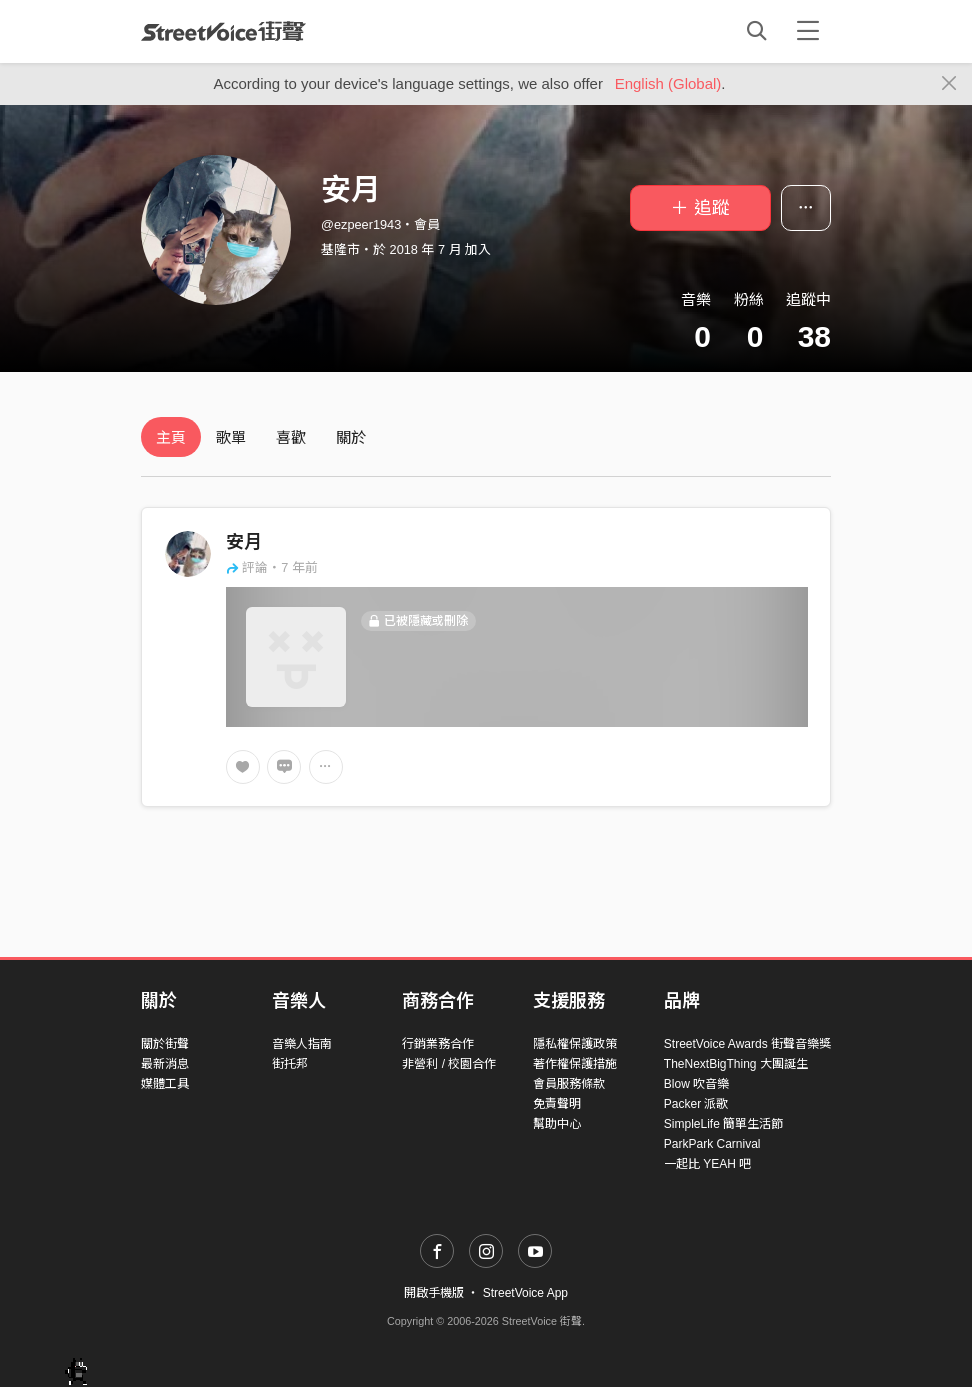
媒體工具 (165, 1084)
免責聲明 (557, 1104)
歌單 (231, 437)
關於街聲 (165, 1044)
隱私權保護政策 (575, 1044)
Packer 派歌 (696, 1104)
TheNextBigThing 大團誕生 (736, 1064)
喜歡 (291, 437)
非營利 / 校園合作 (449, 1064)
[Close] (949, 84)
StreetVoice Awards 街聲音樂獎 (747, 1044)
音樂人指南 (302, 1044)
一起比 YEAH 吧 (707, 1164)
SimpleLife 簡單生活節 (723, 1124)
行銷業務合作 (438, 1044)
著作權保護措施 (575, 1064)
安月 (244, 542)
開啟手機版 (434, 1293)
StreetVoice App (525, 1293)
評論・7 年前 (272, 567)
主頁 (171, 437)
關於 (351, 437)
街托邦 (290, 1064)
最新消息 (165, 1064)
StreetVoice (223, 31)
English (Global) (668, 83)
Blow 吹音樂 (696, 1084)
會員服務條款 (569, 1084)
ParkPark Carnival (712, 1144)
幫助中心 (557, 1124)
